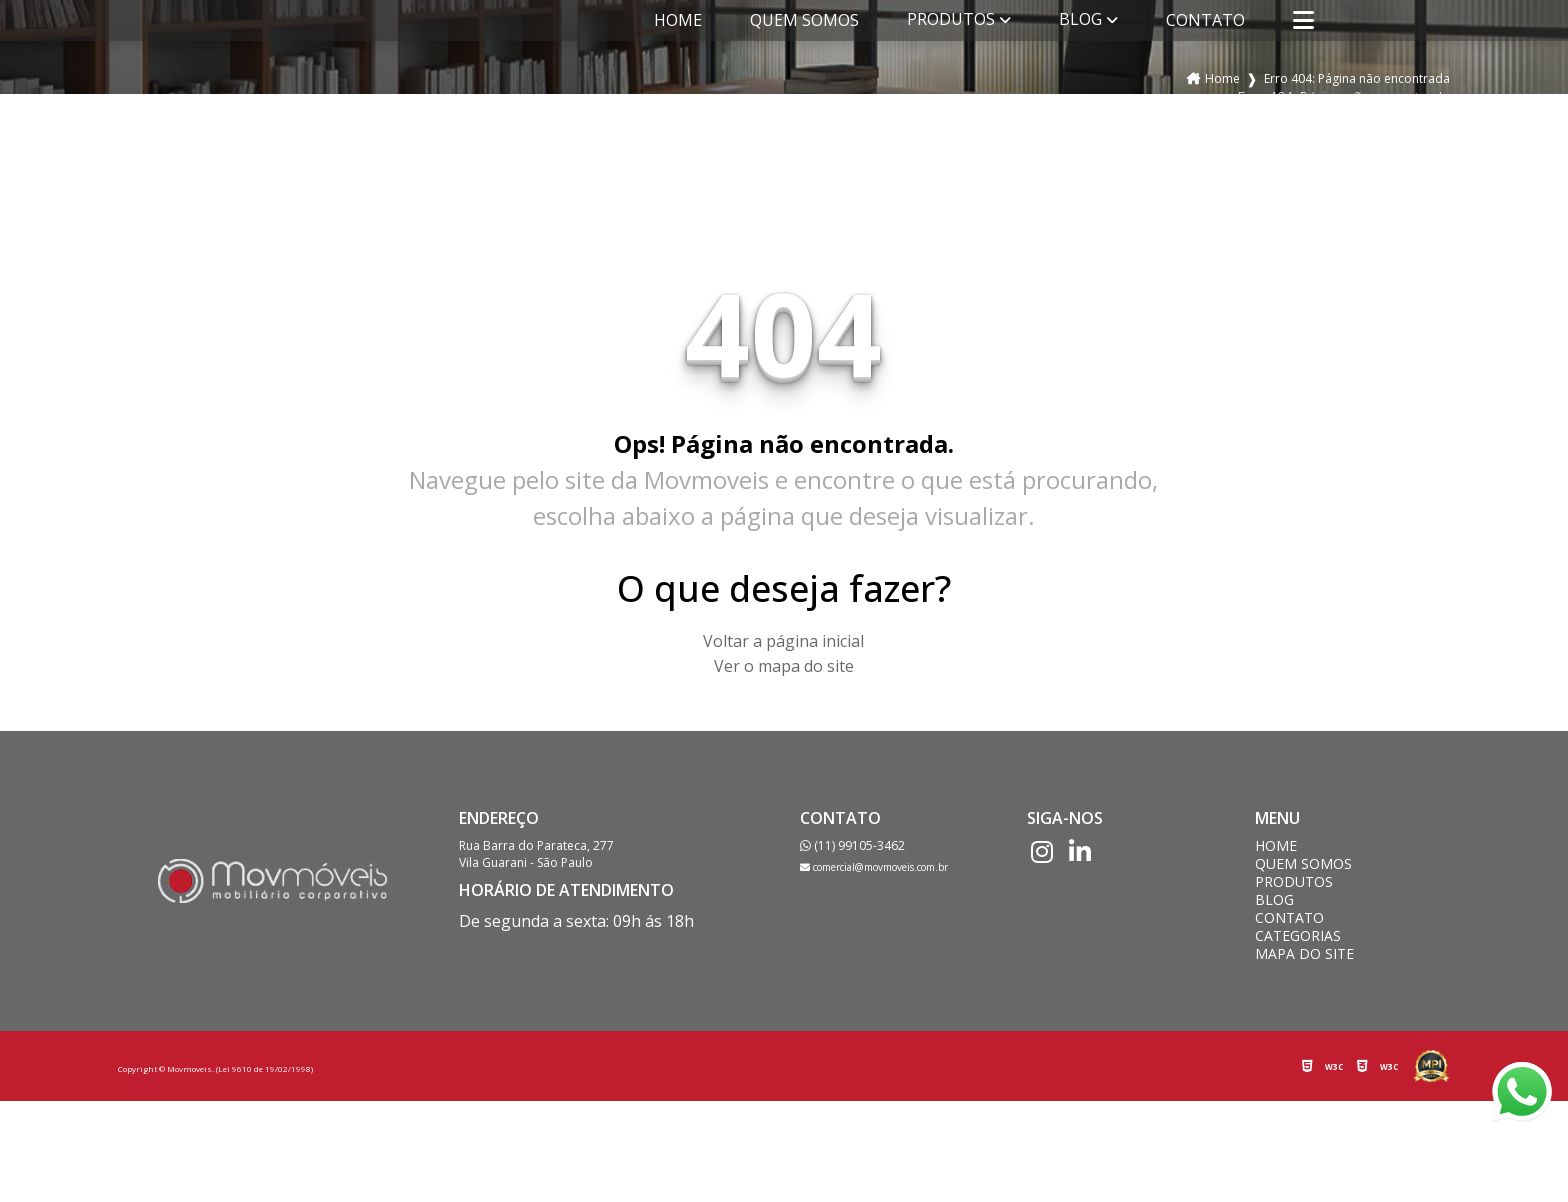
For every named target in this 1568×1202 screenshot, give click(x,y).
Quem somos (804, 20)
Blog (1080, 19)
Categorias (1298, 936)
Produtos (951, 19)
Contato (1205, 20)
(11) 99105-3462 (852, 845)
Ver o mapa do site (784, 666)
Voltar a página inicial (783, 641)
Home (678, 20)
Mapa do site (1304, 954)
